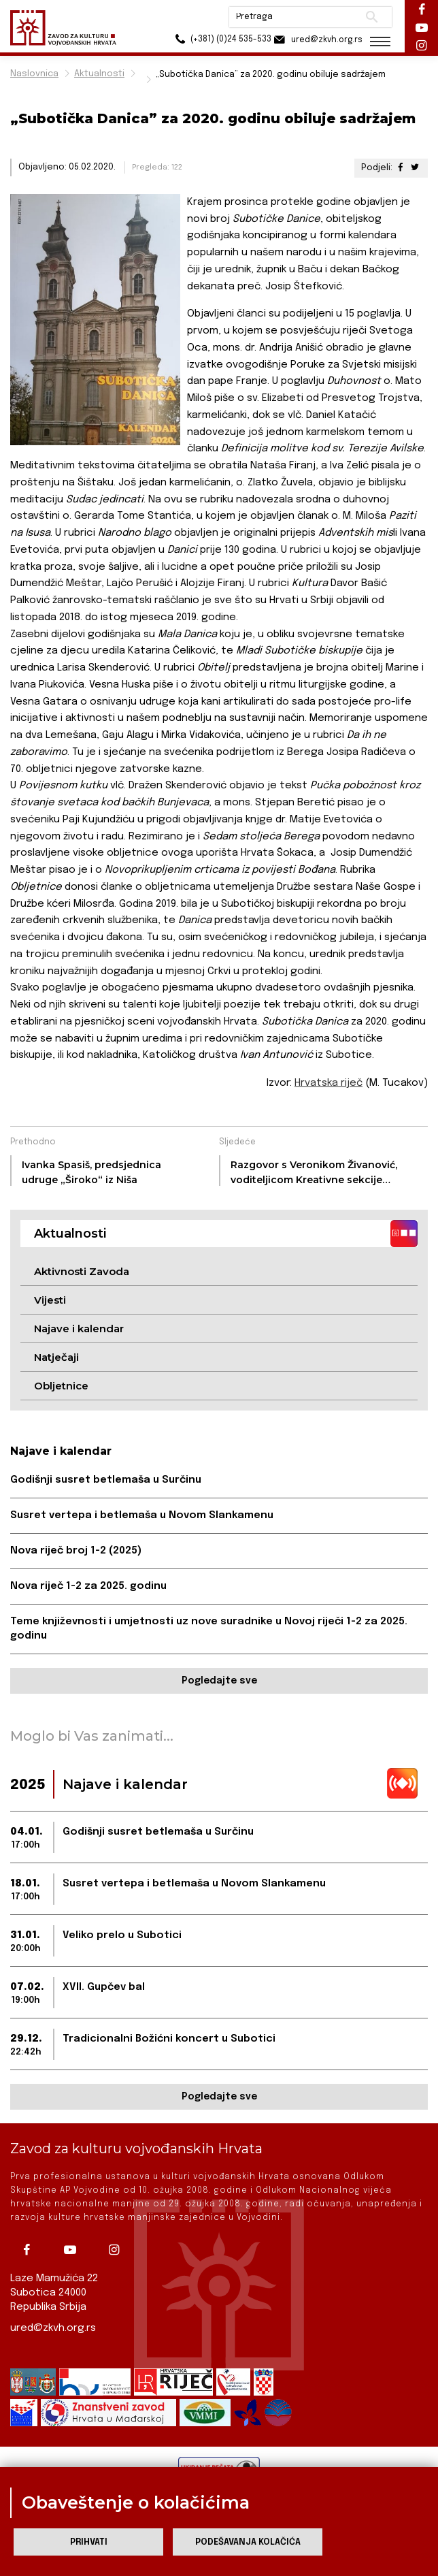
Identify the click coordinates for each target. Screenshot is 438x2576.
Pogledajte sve (219, 1681)
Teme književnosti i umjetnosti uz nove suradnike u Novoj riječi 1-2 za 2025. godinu (208, 1628)
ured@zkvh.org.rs (53, 2328)
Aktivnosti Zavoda (81, 1271)
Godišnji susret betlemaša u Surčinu (105, 1480)
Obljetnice (61, 1385)
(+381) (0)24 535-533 (214, 40)
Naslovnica (34, 73)
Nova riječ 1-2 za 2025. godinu (88, 1586)
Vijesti (50, 1299)
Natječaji (56, 1357)
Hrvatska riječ (328, 1083)
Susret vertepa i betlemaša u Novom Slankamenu (141, 1515)
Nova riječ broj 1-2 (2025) (75, 1550)
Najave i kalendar (79, 1328)
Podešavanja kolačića (248, 2542)
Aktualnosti (99, 73)
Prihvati (88, 2542)
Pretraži (370, 17)
